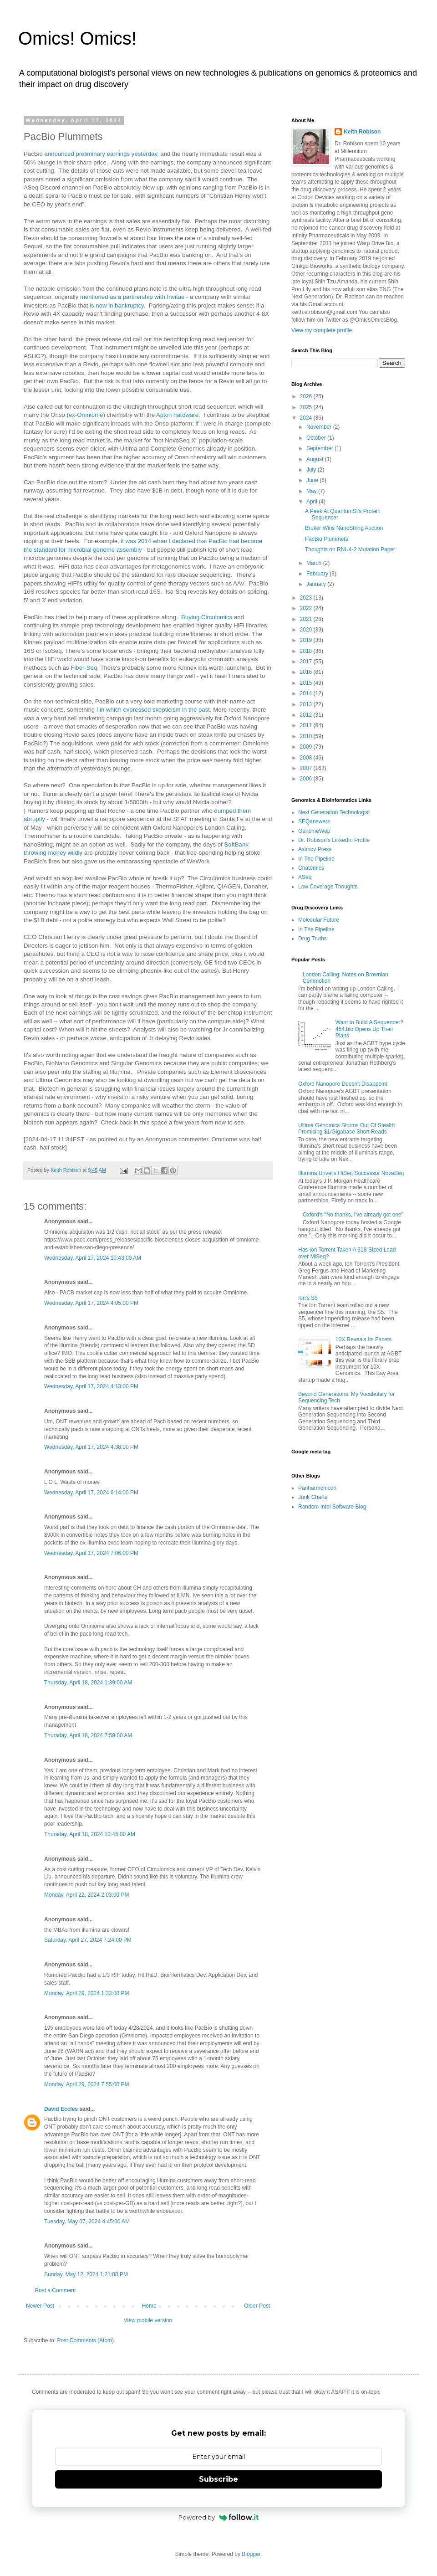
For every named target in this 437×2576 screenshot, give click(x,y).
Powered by (218, 2517)
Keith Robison (362, 131)
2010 (307, 736)
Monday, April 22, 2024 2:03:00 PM (86, 1895)
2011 (307, 725)
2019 (307, 640)
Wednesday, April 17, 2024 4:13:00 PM (91, 1386)
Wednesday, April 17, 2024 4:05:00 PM (91, 1303)
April (312, 501)
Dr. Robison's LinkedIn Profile (334, 840)
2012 (307, 715)
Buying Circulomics (207, 617)
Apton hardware (177, 414)
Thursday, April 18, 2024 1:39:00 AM (88, 1682)
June (313, 480)
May (312, 491)
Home (149, 2306)
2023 (307, 598)
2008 (307, 757)
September (320, 448)
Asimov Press (314, 849)
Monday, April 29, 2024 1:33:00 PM (86, 1993)
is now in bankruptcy (117, 305)
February (318, 573)
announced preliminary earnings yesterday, (101, 153)
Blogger (251, 2554)
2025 (307, 407)
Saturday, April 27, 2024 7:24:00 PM (88, 1940)
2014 (307, 693)
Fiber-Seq (84, 667)
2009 (307, 747)
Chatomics (311, 868)
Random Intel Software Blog (332, 1507)
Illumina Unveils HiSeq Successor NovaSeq (351, 1173)
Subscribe (218, 2479)
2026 (307, 396)
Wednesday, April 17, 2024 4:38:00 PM (91, 1447)
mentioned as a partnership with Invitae (132, 296)
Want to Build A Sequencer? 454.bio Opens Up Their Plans (369, 1029)
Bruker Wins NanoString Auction (344, 528)
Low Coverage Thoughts (328, 886)
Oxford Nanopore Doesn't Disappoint (342, 1084)
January (316, 584)
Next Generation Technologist (334, 812)
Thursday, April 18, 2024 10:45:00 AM (89, 1834)
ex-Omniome (86, 414)
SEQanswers (314, 821)
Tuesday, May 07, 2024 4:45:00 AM (87, 2221)
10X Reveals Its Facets (363, 1339)
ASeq (304, 877)
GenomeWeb (314, 831)
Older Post (257, 2306)
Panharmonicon (317, 1488)
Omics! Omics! (77, 38)
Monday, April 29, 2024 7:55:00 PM (86, 2084)
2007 (307, 768)
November (319, 427)
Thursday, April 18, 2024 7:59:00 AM (88, 1735)
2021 (307, 619)
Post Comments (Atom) (85, 2340)
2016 (307, 672)
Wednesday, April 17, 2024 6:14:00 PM (91, 1492)
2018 (307, 651)
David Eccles (61, 2109)
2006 (307, 778)
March (314, 563)
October (316, 438)
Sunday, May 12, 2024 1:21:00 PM (86, 2274)
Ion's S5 (308, 1298)
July (312, 470)
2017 (307, 661)
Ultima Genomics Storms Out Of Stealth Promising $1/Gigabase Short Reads (346, 1128)
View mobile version (148, 2320)
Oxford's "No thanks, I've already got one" (353, 1214)
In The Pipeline (316, 859)
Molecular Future (318, 920)
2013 (307, 704)
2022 (307, 608)
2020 (307, 629)
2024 (307, 418)
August (315, 459)
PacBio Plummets (326, 539)
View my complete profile (321, 330)
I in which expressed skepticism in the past (153, 709)
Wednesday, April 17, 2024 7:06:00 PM (91, 1553)
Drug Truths (312, 938)
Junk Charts (312, 1497)
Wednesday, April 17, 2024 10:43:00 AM (92, 1258)
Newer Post (40, 2306)
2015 (307, 683)
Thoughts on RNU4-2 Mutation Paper (350, 549)
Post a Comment (55, 2290)
